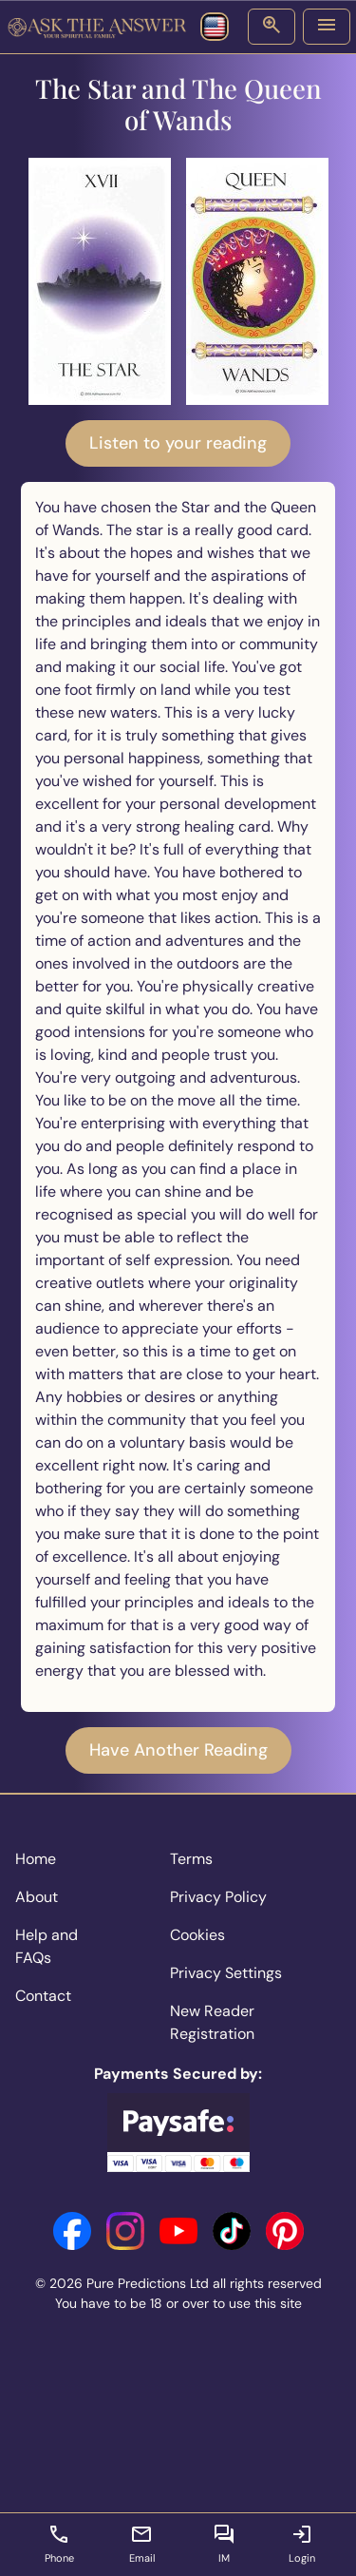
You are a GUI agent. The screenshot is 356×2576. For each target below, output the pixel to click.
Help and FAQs (46, 1946)
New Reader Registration (212, 2022)
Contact (43, 1996)
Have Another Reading (178, 1750)
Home (35, 1859)
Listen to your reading (178, 443)
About (36, 1897)
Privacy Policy (218, 1897)
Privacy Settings (226, 1973)
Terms (191, 1859)
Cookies (197, 1935)
